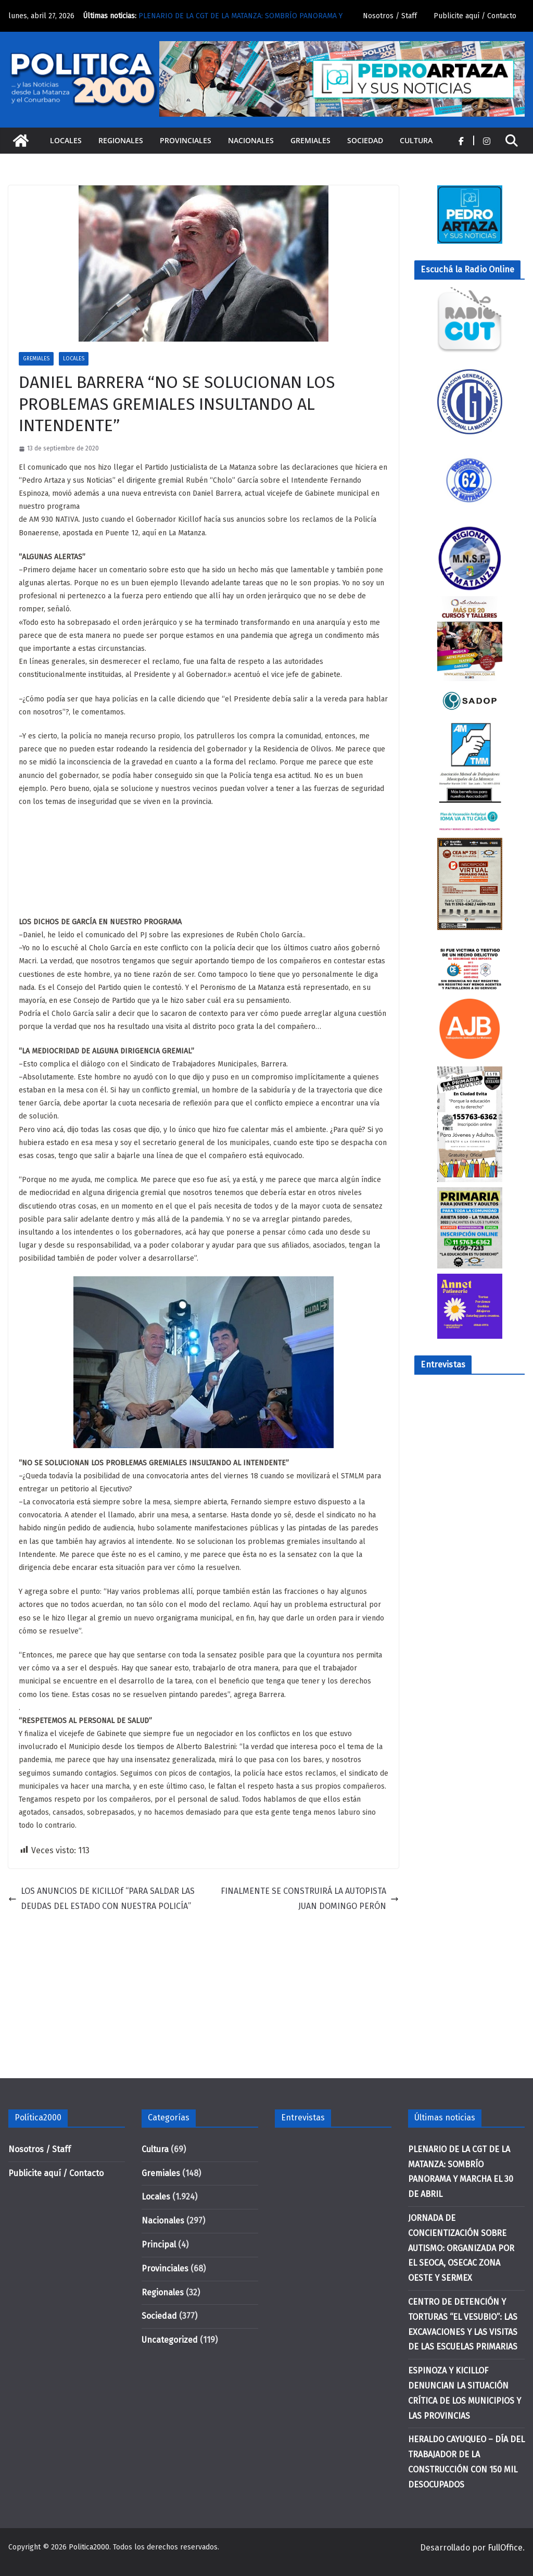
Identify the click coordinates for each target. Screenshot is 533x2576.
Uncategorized (170, 2340)
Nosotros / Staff (390, 15)
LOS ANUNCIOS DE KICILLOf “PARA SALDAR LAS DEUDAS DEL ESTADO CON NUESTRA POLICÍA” (101, 1898)
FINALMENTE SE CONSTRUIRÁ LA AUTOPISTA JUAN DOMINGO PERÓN (310, 1898)
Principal (159, 2245)
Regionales (120, 140)
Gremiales (310, 140)
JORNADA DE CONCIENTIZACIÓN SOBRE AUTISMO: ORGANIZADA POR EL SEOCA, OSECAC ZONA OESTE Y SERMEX (461, 2248)
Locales (66, 140)
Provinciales (185, 140)
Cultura (416, 140)
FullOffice (505, 2548)
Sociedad (365, 140)
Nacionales (251, 140)
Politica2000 (89, 2547)
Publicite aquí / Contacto (475, 15)
